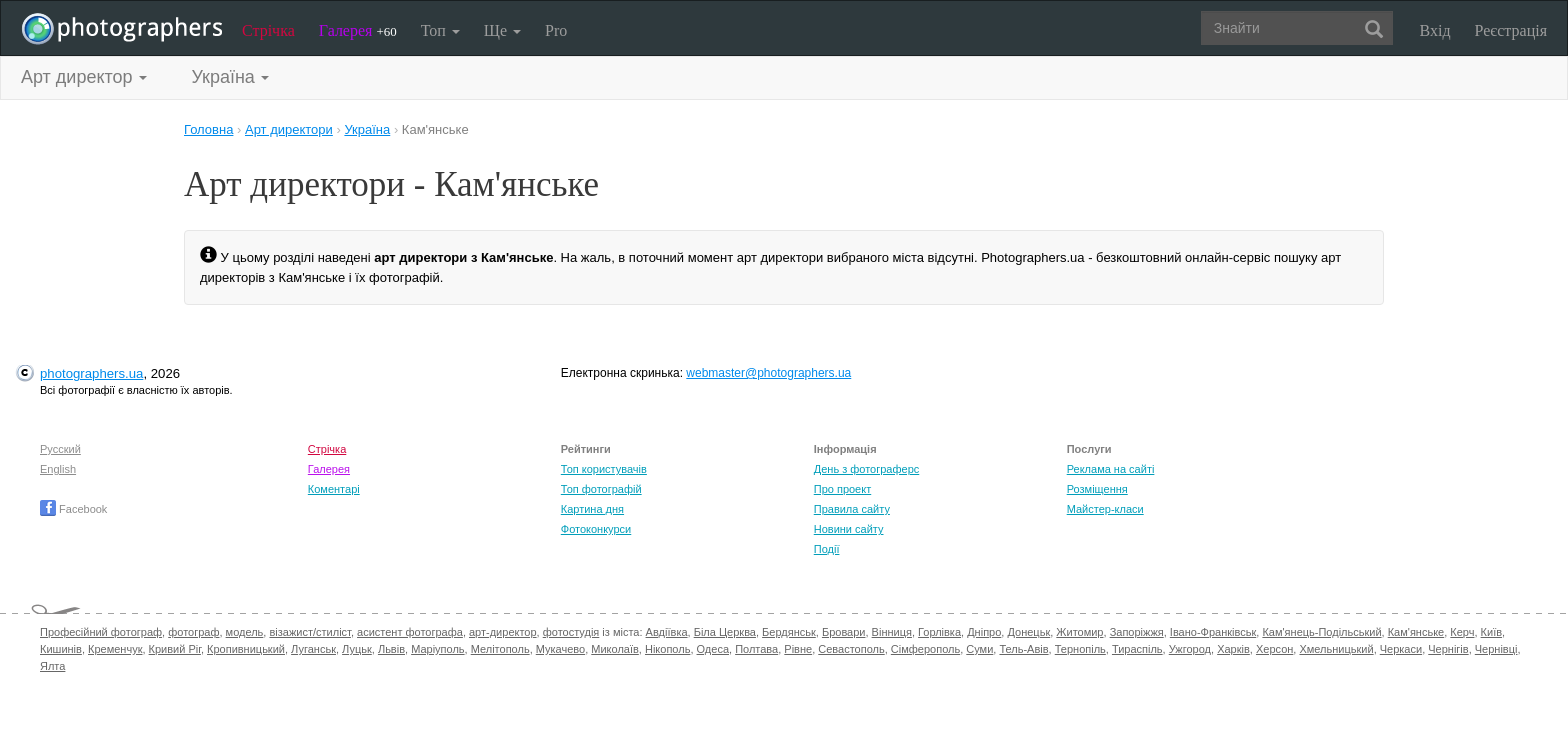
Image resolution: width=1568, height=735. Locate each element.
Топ (440, 30)
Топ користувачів (604, 469)
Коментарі (334, 489)
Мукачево (560, 649)
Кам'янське (1416, 632)
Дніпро (984, 632)
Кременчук (115, 649)
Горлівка (939, 632)
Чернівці (1496, 649)
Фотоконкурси (596, 529)
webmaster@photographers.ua (768, 373)
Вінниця (892, 632)
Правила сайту (852, 509)
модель (245, 632)
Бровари (844, 632)
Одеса (713, 649)
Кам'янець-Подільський (1321, 632)
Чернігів (1448, 649)
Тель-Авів (1023, 649)
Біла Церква (725, 632)
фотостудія (571, 632)
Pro (556, 30)
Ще (502, 30)
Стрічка (268, 30)
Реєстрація (1511, 30)
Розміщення (1097, 489)
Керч (1462, 632)
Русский (60, 449)
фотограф (193, 632)
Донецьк (1028, 632)
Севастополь (851, 649)
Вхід (1435, 30)
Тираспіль (1137, 649)
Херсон (1274, 649)
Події (827, 549)
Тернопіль (1080, 649)
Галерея (358, 30)
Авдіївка (667, 632)
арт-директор (503, 632)
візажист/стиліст (309, 632)
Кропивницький (246, 649)
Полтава (756, 649)
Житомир (1079, 632)
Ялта (52, 666)
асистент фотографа (410, 632)
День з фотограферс (867, 469)
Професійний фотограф (101, 632)
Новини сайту (849, 529)
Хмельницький (1336, 649)
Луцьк (357, 649)
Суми (979, 649)
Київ (1491, 632)
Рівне (798, 649)
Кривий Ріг (175, 649)
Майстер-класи (1105, 509)
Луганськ (313, 649)
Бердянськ (789, 632)
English (58, 469)
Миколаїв (615, 649)
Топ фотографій (601, 489)
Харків (1233, 649)
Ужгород (1190, 649)
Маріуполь (437, 649)
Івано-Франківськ (1213, 632)
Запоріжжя (1137, 632)
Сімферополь (925, 649)
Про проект (842, 489)
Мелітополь (500, 649)
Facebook (73, 509)
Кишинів (61, 649)
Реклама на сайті (1111, 469)
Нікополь (667, 649)
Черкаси (1401, 649)
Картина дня (592, 509)
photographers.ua (91, 373)
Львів (391, 649)
